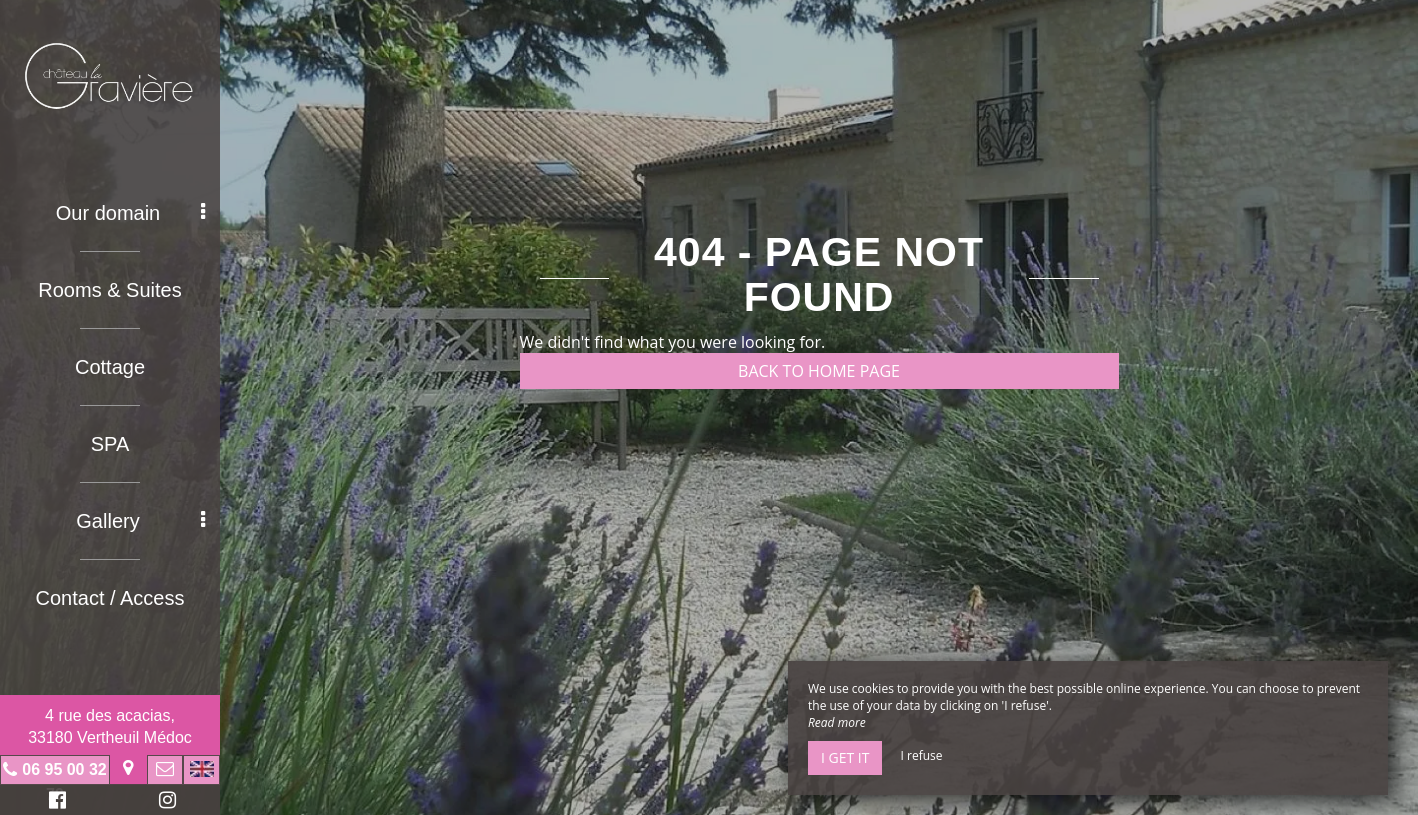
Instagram (164, 802)
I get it (845, 757)
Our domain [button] (130, 213)
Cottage (110, 367)
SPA (110, 444)
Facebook (54, 802)
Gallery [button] (140, 521)
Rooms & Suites (109, 290)
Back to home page (819, 371)
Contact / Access (110, 598)
